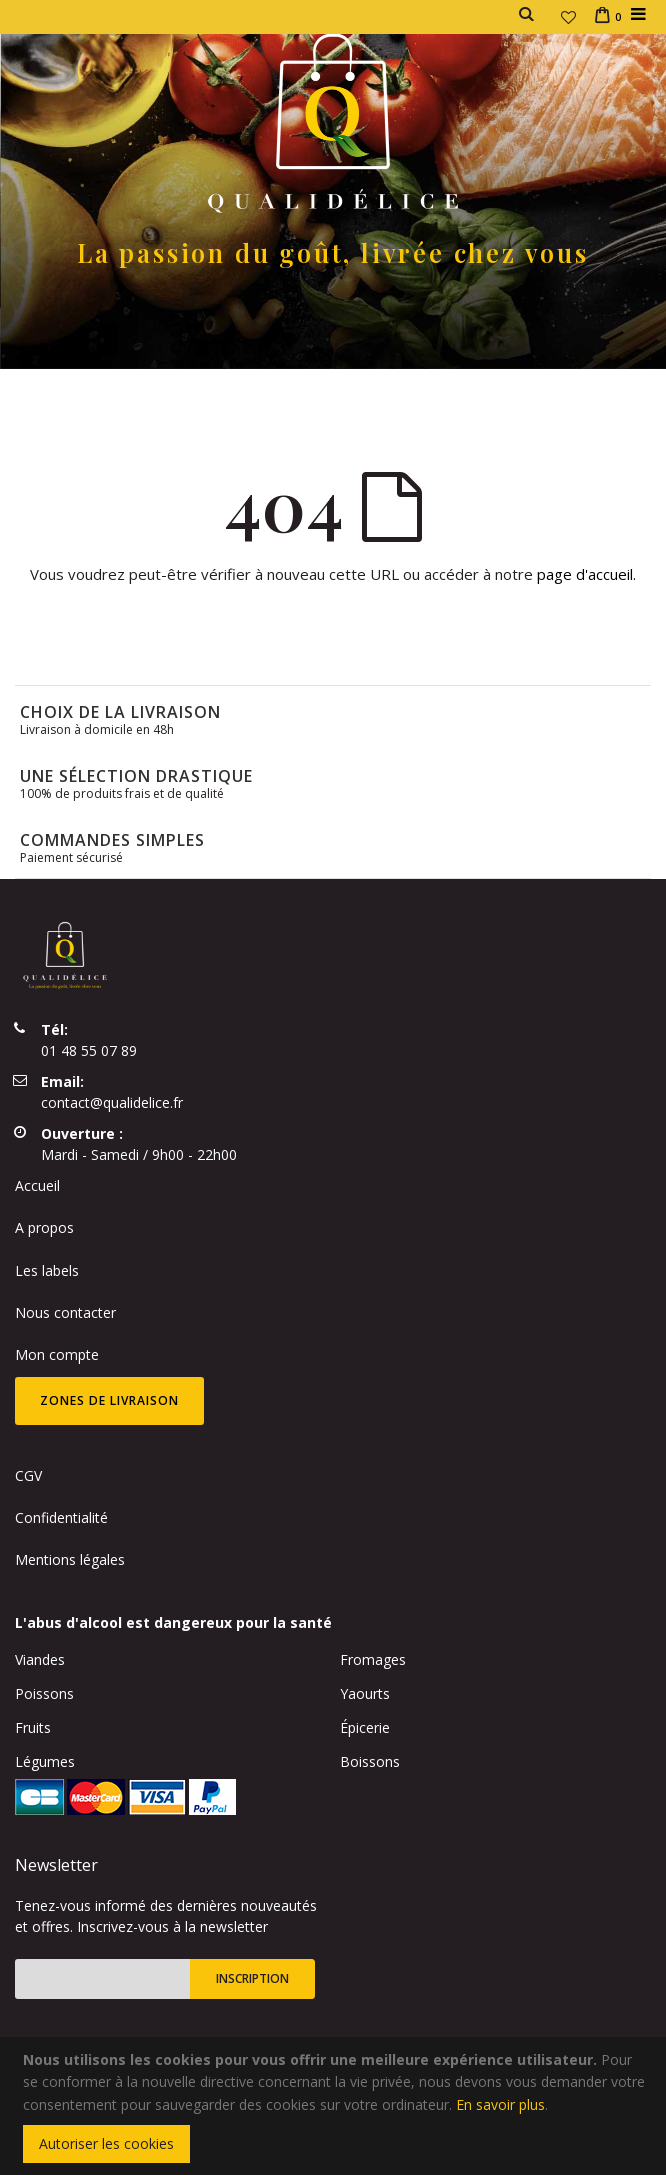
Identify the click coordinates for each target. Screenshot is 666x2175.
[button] (568, 17)
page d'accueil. (586, 574)
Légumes (45, 1761)
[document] (336, 2106)
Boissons (370, 1761)
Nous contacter (65, 1312)
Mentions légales (70, 1559)
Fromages (373, 1659)
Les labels (47, 1270)
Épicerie (365, 1727)
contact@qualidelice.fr (112, 1102)
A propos (44, 1227)
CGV (28, 1475)
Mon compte (57, 1354)
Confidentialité (61, 1517)
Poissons (44, 1693)
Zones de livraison (109, 1400)
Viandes (40, 1659)
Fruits (33, 1727)
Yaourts (365, 1693)
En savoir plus (500, 2104)
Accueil (37, 1185)
